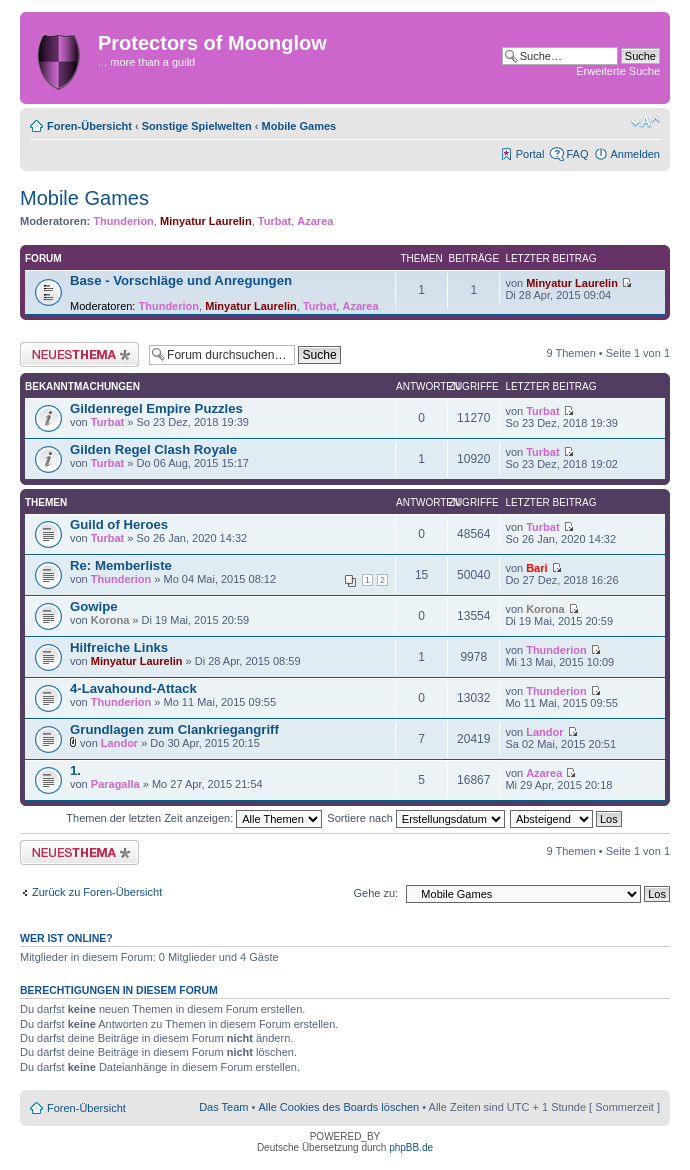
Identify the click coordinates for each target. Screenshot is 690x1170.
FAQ (577, 154)
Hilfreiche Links (119, 647)
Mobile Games (299, 126)
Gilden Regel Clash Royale (153, 449)
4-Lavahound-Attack (133, 688)
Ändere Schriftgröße (645, 122)
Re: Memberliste (121, 565)
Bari (536, 568)
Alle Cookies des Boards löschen (338, 1107)
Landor (119, 743)
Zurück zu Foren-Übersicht (97, 892)
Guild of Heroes (119, 524)
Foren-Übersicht (89, 126)
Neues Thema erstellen (79, 354)
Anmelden (635, 154)
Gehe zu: (375, 893)
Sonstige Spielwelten (197, 126)
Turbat (274, 221)
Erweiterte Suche (618, 71)
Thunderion (123, 221)
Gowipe (94, 606)
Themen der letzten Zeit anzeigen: (194, 818)
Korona (110, 620)
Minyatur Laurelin (206, 221)
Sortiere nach (415, 818)
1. (75, 770)
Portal (530, 154)
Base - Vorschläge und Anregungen (181, 280)
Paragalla (115, 784)
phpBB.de (411, 1147)
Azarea (315, 221)
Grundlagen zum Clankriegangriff (174, 729)
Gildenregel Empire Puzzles (156, 408)
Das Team (223, 1107)
